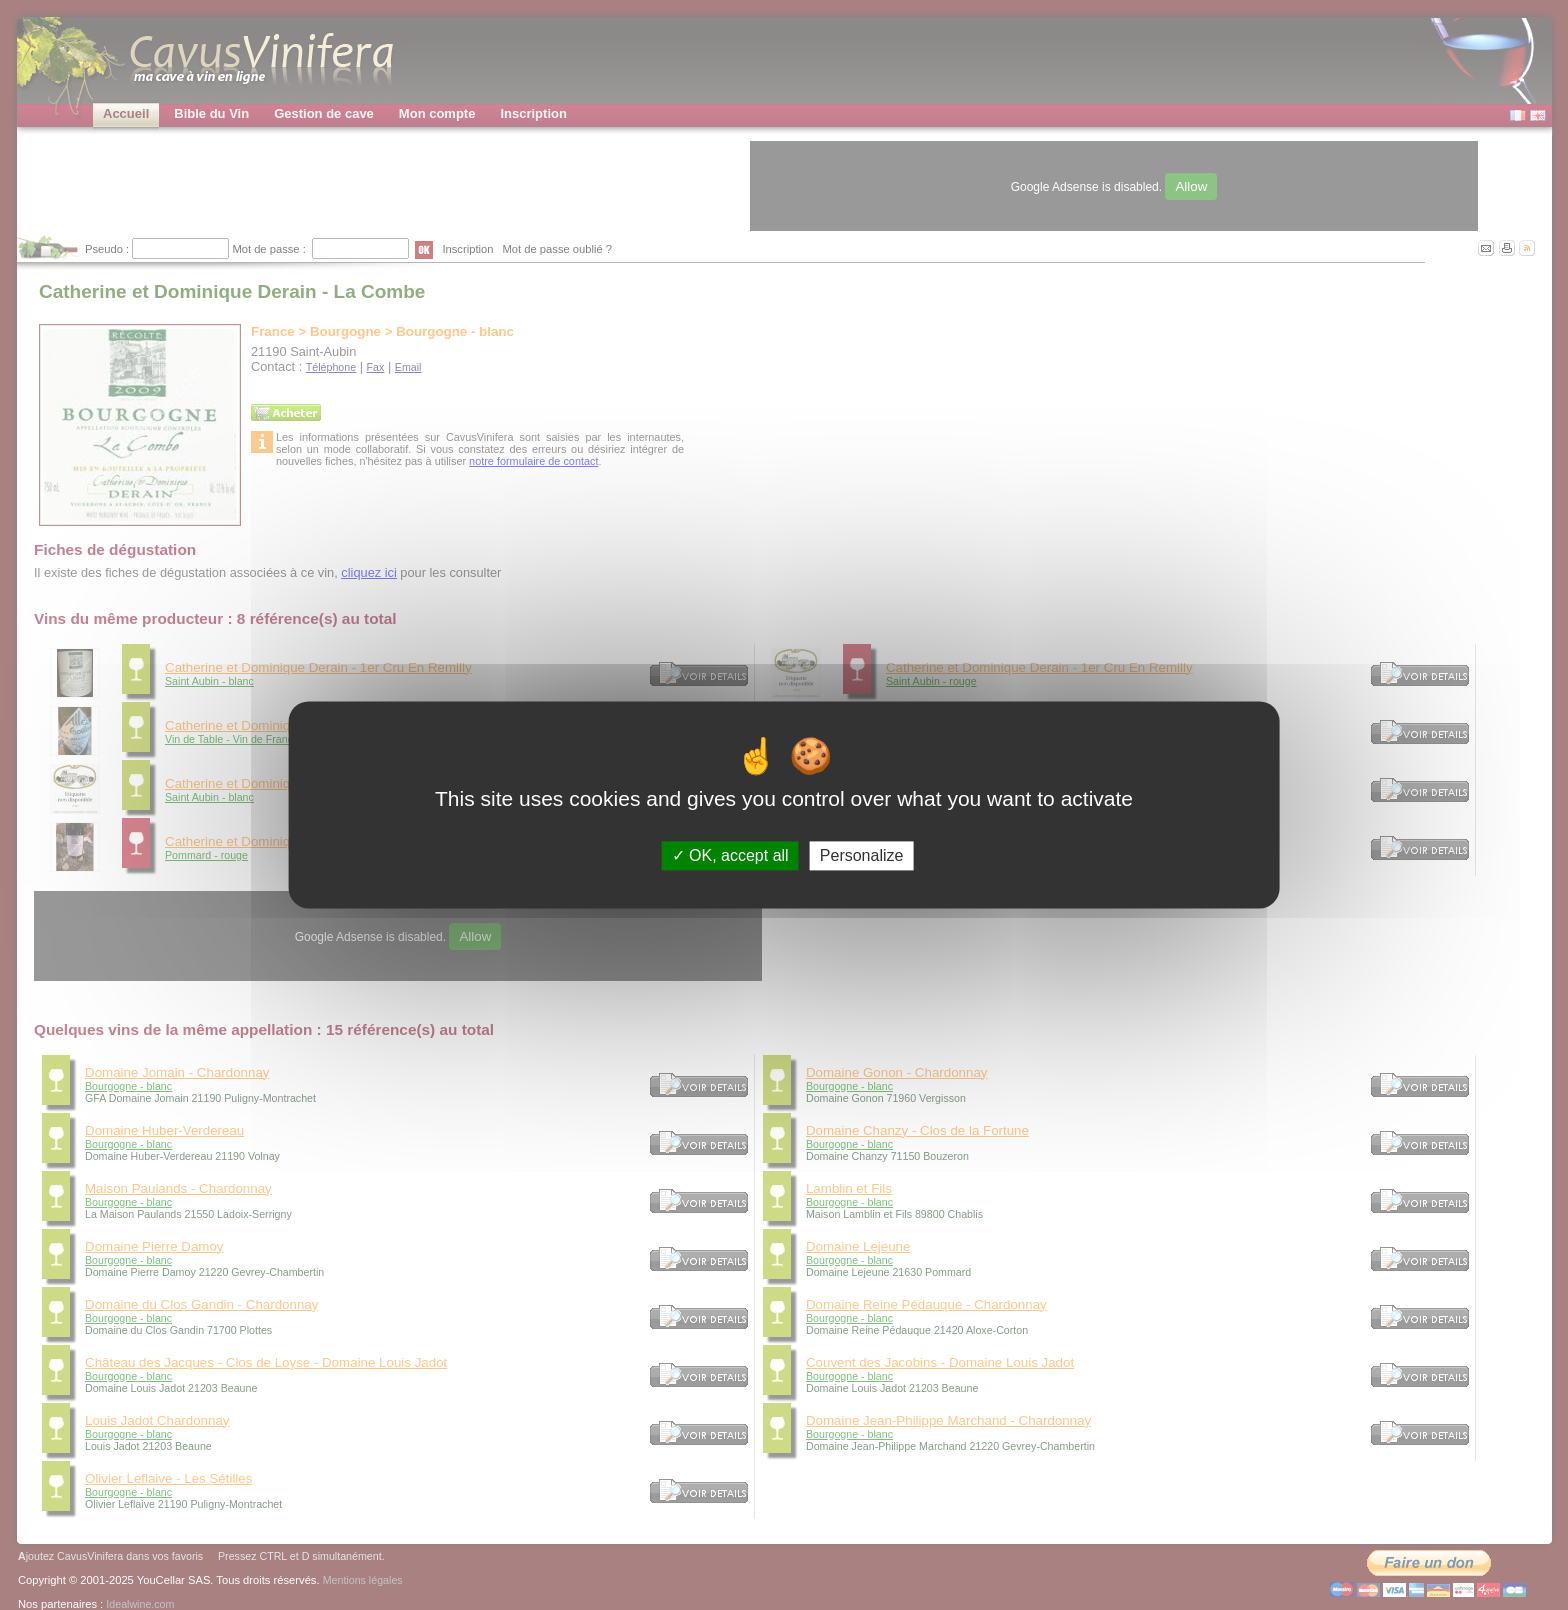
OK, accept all (730, 855)
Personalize (862, 855)
